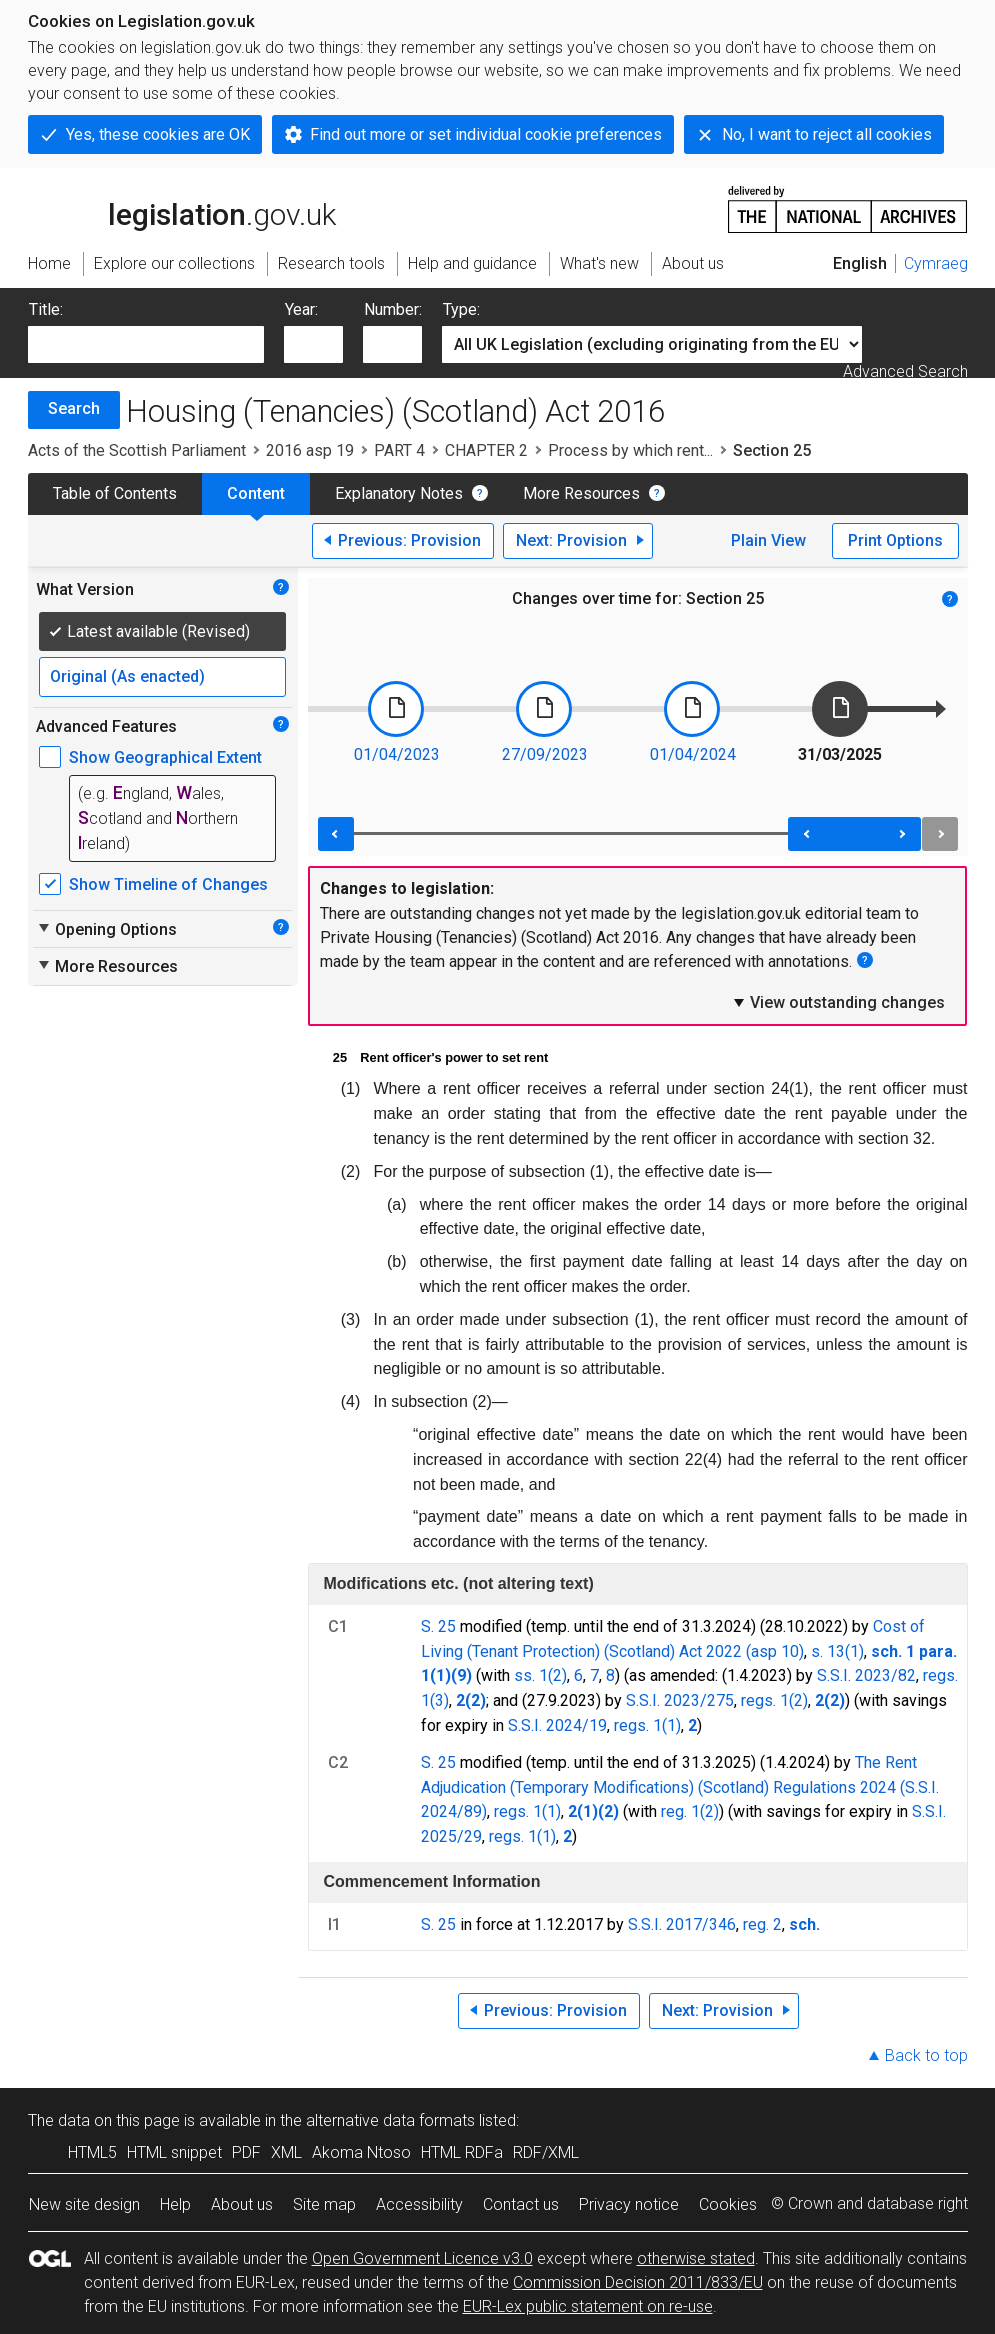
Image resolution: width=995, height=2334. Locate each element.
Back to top (926, 2055)
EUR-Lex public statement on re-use (588, 2306)
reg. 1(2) (690, 1811)
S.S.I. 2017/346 (682, 1924)
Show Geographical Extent (165, 757)
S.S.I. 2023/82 (866, 1675)
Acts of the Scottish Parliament (137, 450)
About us (242, 2204)
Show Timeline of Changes (168, 884)
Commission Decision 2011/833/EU (638, 2282)
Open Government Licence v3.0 (422, 2258)
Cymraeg (936, 263)
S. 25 (438, 1626)
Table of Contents (115, 493)
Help (175, 2204)
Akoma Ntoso (361, 2152)
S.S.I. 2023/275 (680, 1700)
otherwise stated (696, 2258)
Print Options (895, 540)
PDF (246, 2152)
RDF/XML (546, 2152)
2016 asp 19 (310, 450)
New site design (84, 2204)
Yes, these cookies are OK (158, 134)
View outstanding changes (838, 1002)
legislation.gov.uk (182, 208)
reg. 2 (762, 1924)
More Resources (581, 493)
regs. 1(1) (647, 1725)
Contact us (521, 2204)
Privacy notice (629, 2204)
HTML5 (92, 2152)
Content (256, 493)
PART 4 (399, 450)
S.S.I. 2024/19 (557, 1725)
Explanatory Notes (399, 493)
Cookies (728, 2204)
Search (74, 408)
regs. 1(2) (774, 1700)
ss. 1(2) (540, 1675)
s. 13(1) (837, 1651)
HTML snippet (174, 2152)
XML (286, 2152)
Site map (324, 2204)
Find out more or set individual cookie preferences (486, 134)
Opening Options (106, 929)
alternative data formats (390, 2120)
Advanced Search (905, 371)
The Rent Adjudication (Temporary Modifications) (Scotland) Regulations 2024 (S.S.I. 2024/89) (680, 1787)
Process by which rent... (630, 450)
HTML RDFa (462, 2152)
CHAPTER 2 (486, 450)
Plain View (768, 540)
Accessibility (419, 2204)
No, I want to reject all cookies (827, 134)
